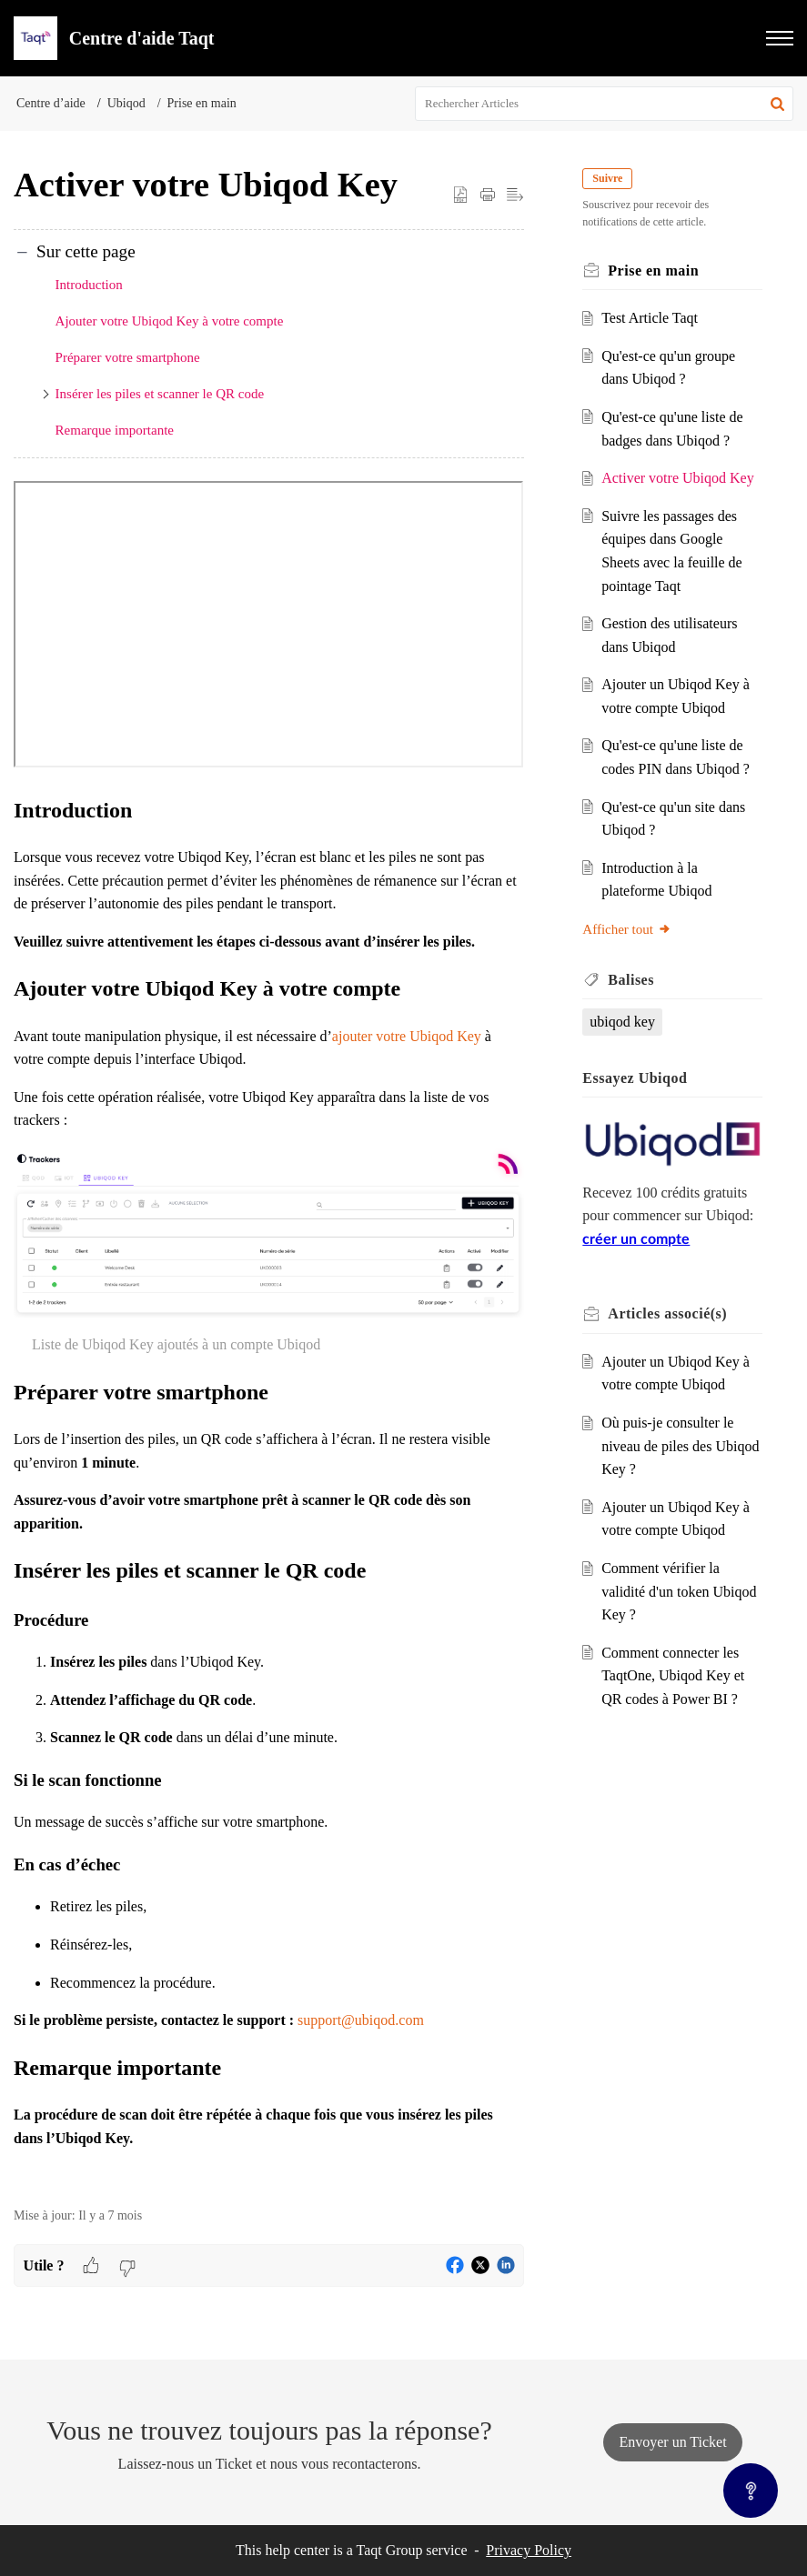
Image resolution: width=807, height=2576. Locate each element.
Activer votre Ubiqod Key (677, 478)
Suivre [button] (607, 178)
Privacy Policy (528, 2550)
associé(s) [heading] (667, 1313)
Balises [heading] (631, 979)
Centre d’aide (51, 103)
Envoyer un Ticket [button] (672, 2442)
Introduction (89, 284)
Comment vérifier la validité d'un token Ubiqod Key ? (678, 1591)
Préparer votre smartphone (127, 357)
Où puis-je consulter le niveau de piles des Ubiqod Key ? (680, 1446)
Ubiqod (126, 103)
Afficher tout (626, 929)
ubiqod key (622, 1021)
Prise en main (202, 103)
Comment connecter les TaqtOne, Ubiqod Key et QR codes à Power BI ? (672, 1676)
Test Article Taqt (649, 318)
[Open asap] (750, 2490)
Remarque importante (114, 430)
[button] (779, 38)
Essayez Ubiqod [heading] (634, 1078)
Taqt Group (390, 2550)
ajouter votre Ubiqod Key (406, 1036)
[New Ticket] (672, 2442)
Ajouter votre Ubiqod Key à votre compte (169, 321)
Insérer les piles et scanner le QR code (160, 393)
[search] (604, 103)
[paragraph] (269, 1334)
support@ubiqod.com (361, 2020)
